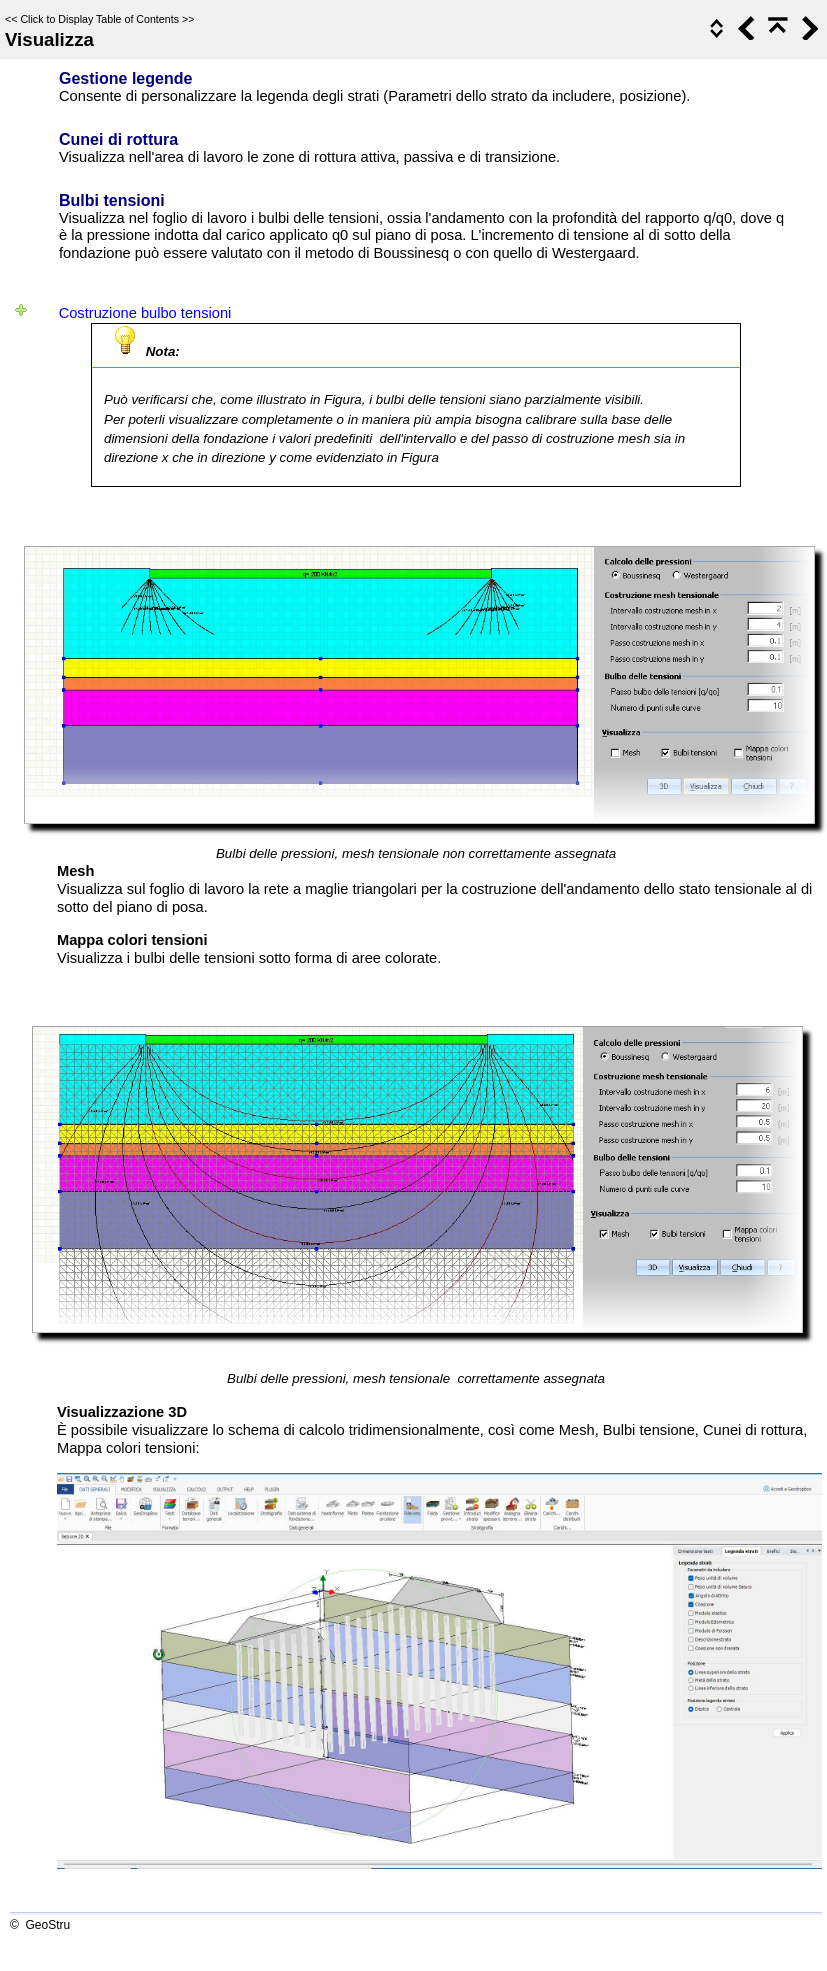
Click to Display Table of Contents (99, 19)
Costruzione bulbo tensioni (145, 313)
